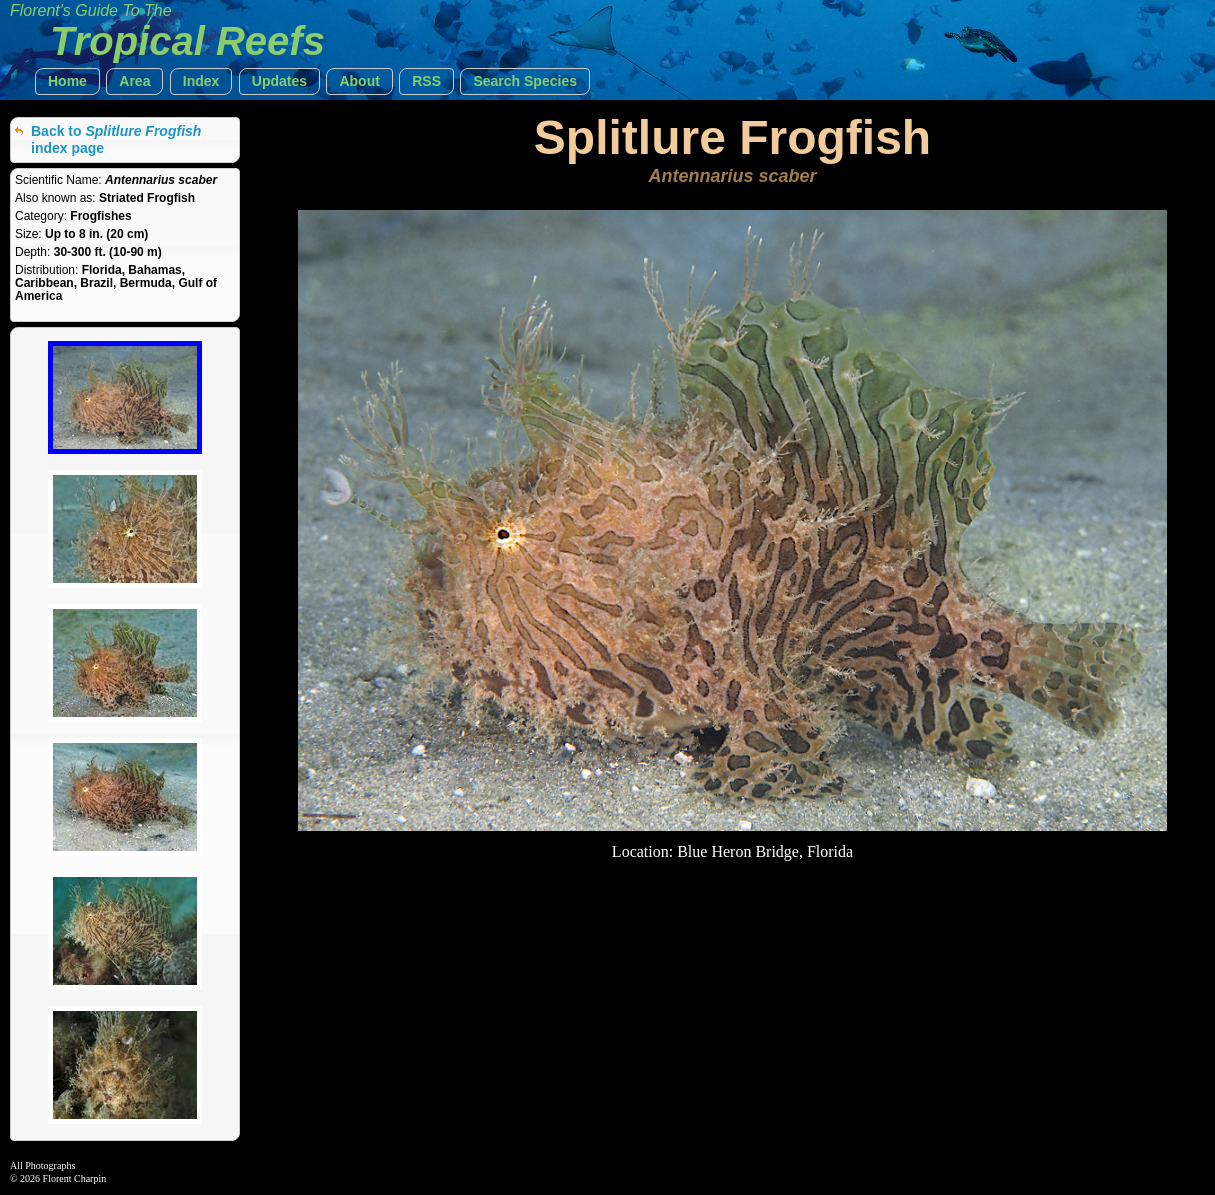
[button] (67, 81)
